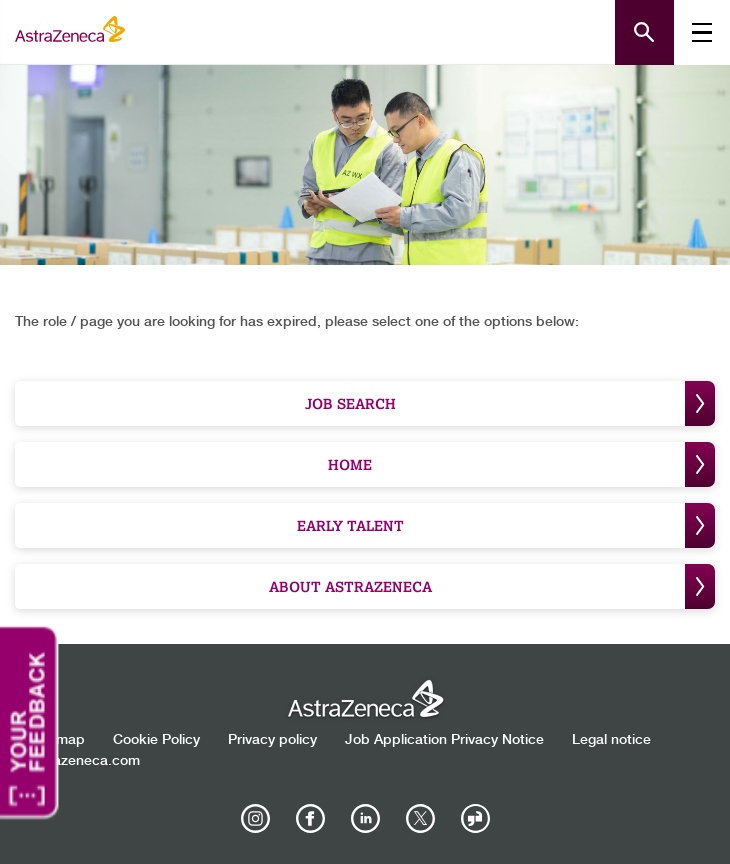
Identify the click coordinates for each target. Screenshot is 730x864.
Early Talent (506, 525)
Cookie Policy (156, 740)
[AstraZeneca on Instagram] (255, 819)
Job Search (510, 403)
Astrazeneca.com (83, 761)
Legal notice (611, 740)
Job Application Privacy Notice (444, 740)
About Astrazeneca (492, 586)
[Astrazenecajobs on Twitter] (420, 819)
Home (521, 464)
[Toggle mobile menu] (702, 32)
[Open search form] (644, 32)
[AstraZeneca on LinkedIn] (365, 819)
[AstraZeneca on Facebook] (310, 819)
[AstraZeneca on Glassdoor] (475, 819)
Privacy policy (272, 740)
